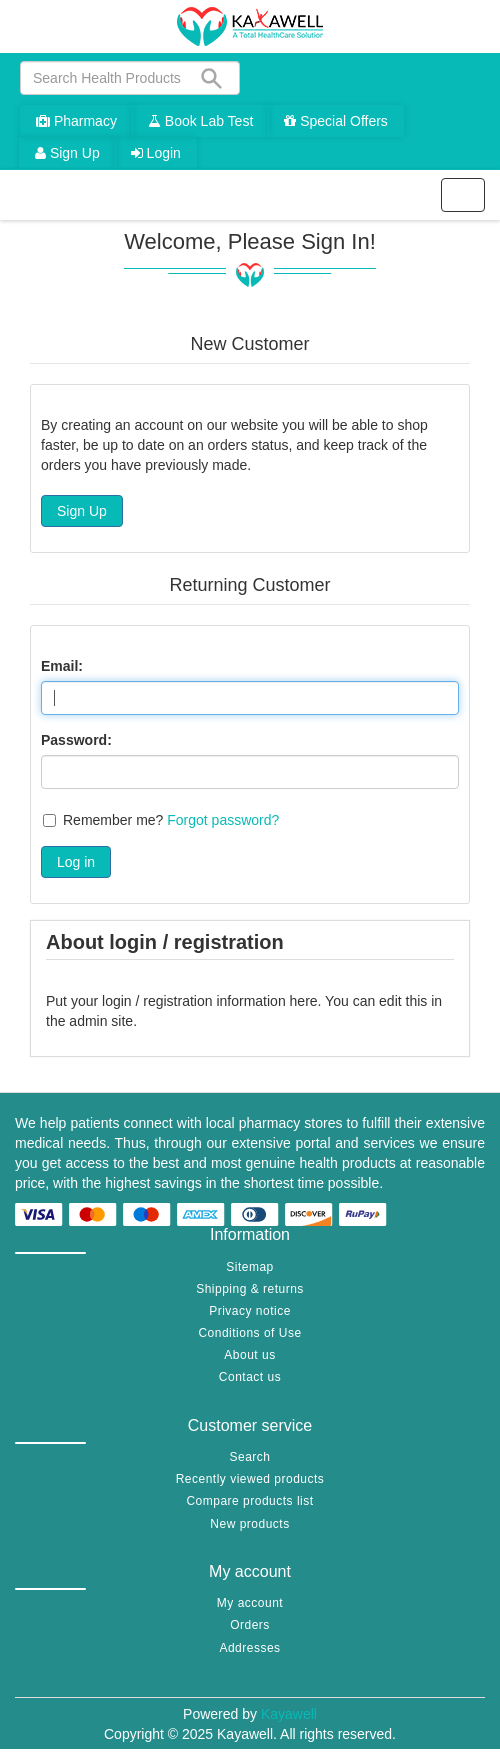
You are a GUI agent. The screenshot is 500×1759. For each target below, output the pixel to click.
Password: (76, 740)
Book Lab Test (200, 121)
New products (249, 1524)
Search (249, 1457)
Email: (62, 666)
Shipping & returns (250, 1289)
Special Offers (336, 121)
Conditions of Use (249, 1333)
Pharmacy (76, 121)
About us (249, 1355)
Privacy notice (250, 1311)
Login (156, 153)
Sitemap (250, 1267)
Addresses (249, 1648)
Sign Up (67, 153)
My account (250, 1603)
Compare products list (249, 1501)
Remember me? (113, 820)
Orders (250, 1625)
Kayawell (289, 1714)
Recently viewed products (250, 1479)
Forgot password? (223, 820)
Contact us (250, 1377)
